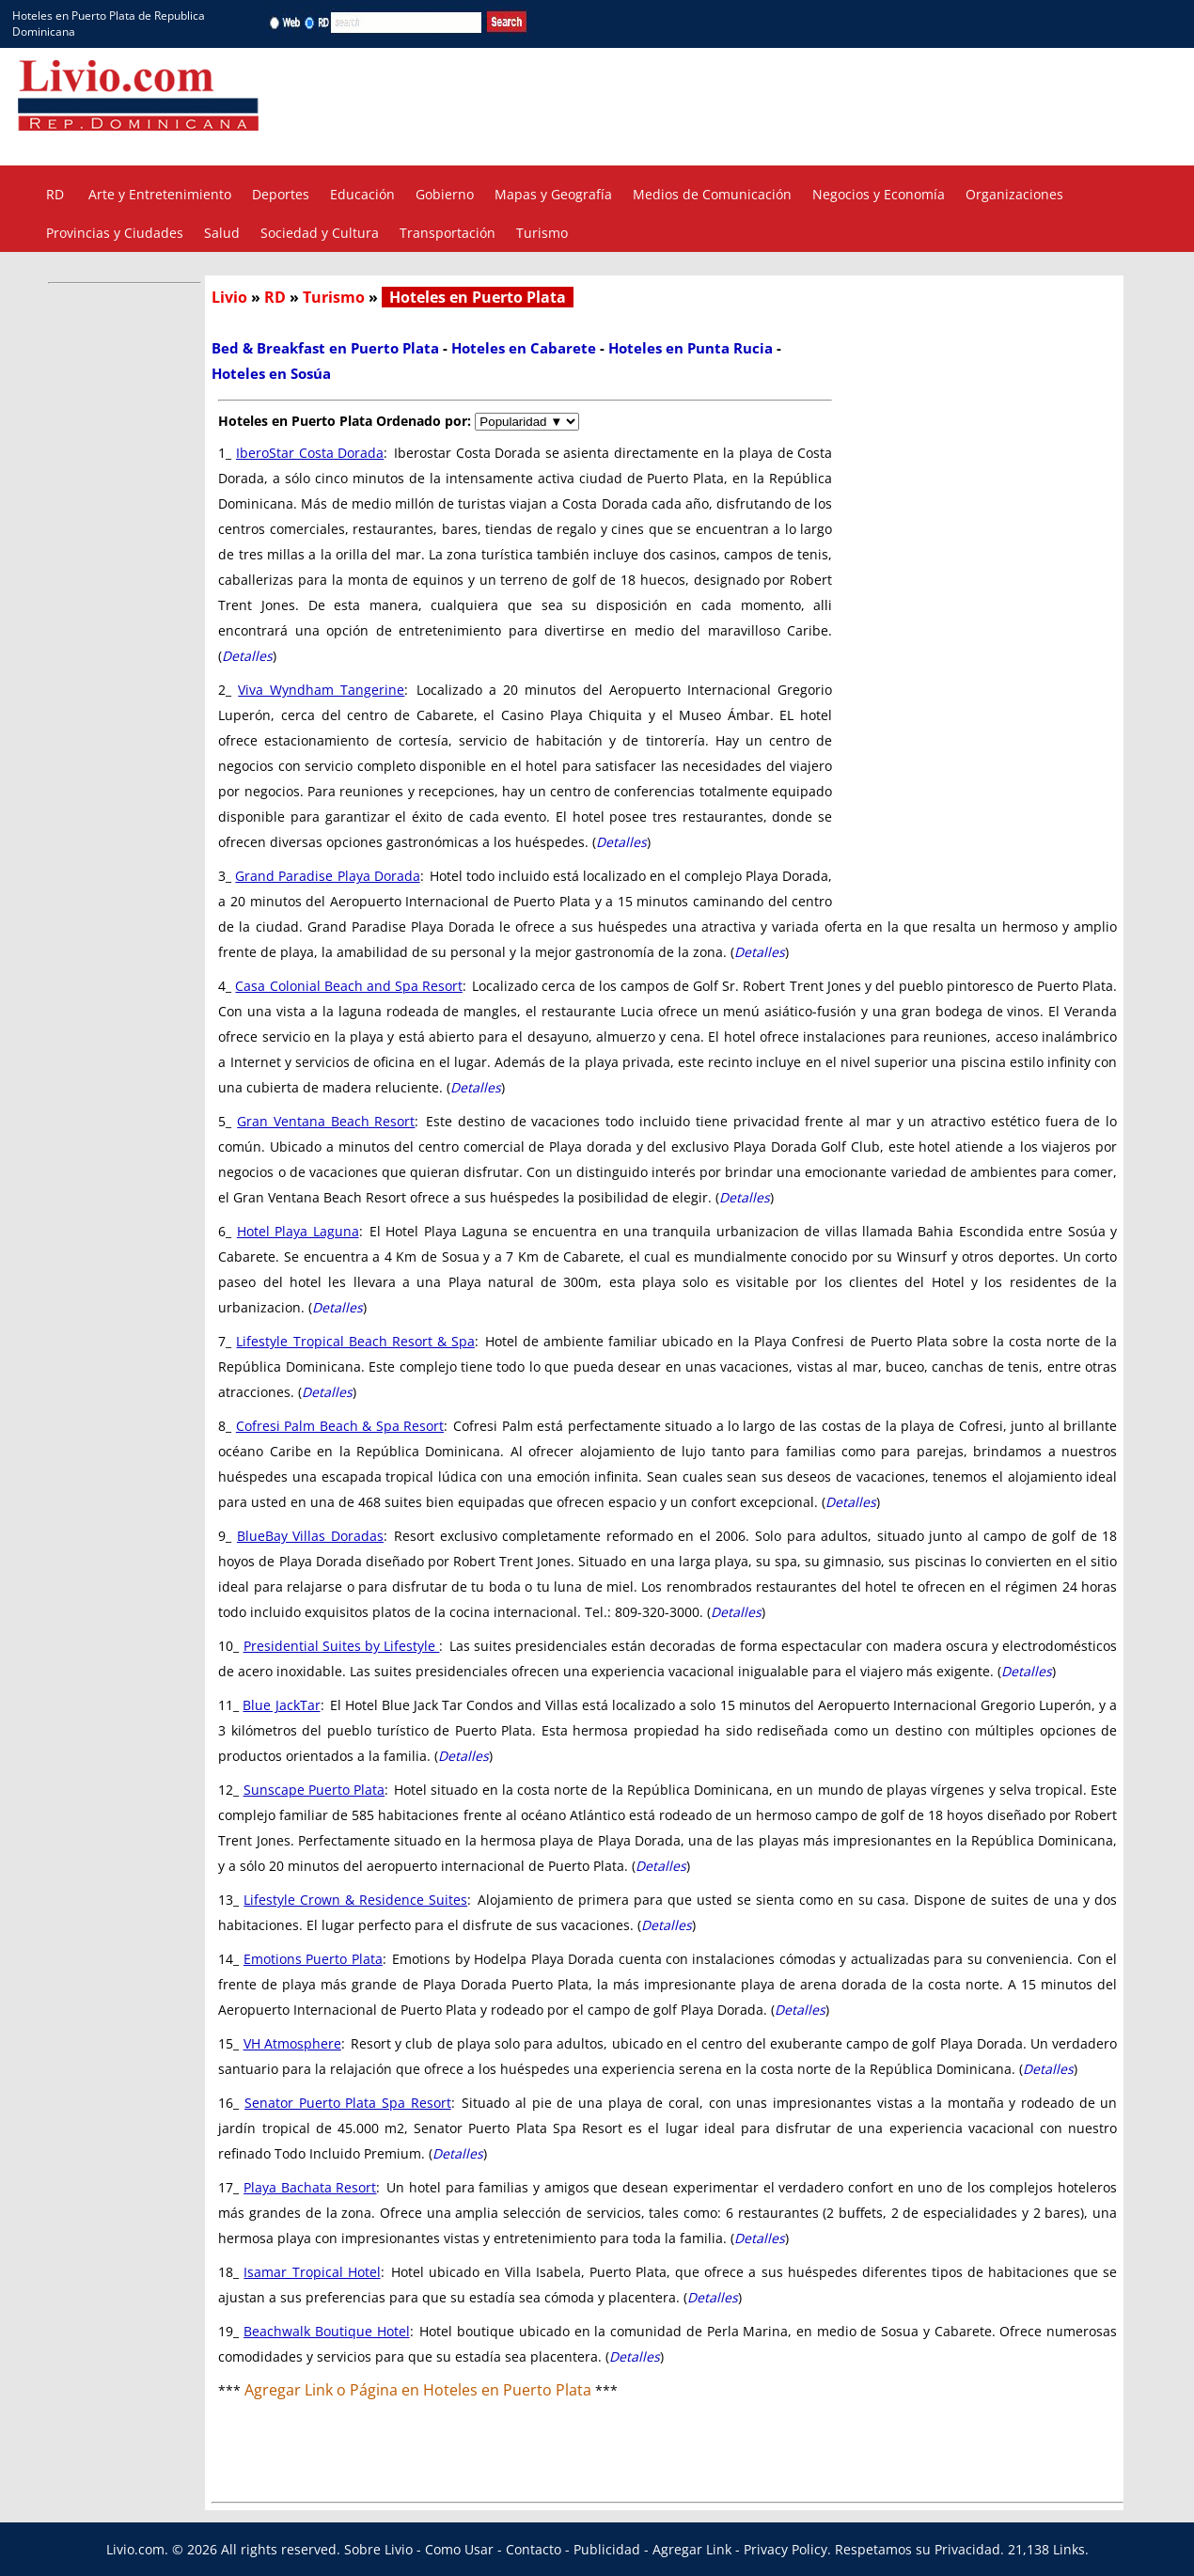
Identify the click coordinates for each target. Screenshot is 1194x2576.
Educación (362, 194)
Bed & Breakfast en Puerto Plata (325, 347)
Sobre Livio (378, 2549)
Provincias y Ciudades (114, 233)
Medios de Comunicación (712, 194)
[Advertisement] (788, 104)
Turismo (542, 233)
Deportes (280, 194)
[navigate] (527, 422)
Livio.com (135, 2549)
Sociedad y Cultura (319, 233)
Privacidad (967, 2549)
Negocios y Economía (878, 194)
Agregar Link (691, 2549)
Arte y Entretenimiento (159, 194)
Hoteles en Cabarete (523, 347)
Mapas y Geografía (553, 194)
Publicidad (606, 2549)
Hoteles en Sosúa (271, 373)
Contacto (533, 2549)
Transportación (447, 233)
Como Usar (459, 2549)
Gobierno (445, 194)
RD (55, 194)
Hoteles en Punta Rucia (690, 347)
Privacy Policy (785, 2549)
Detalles (247, 656)
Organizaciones (1014, 194)
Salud (222, 233)
